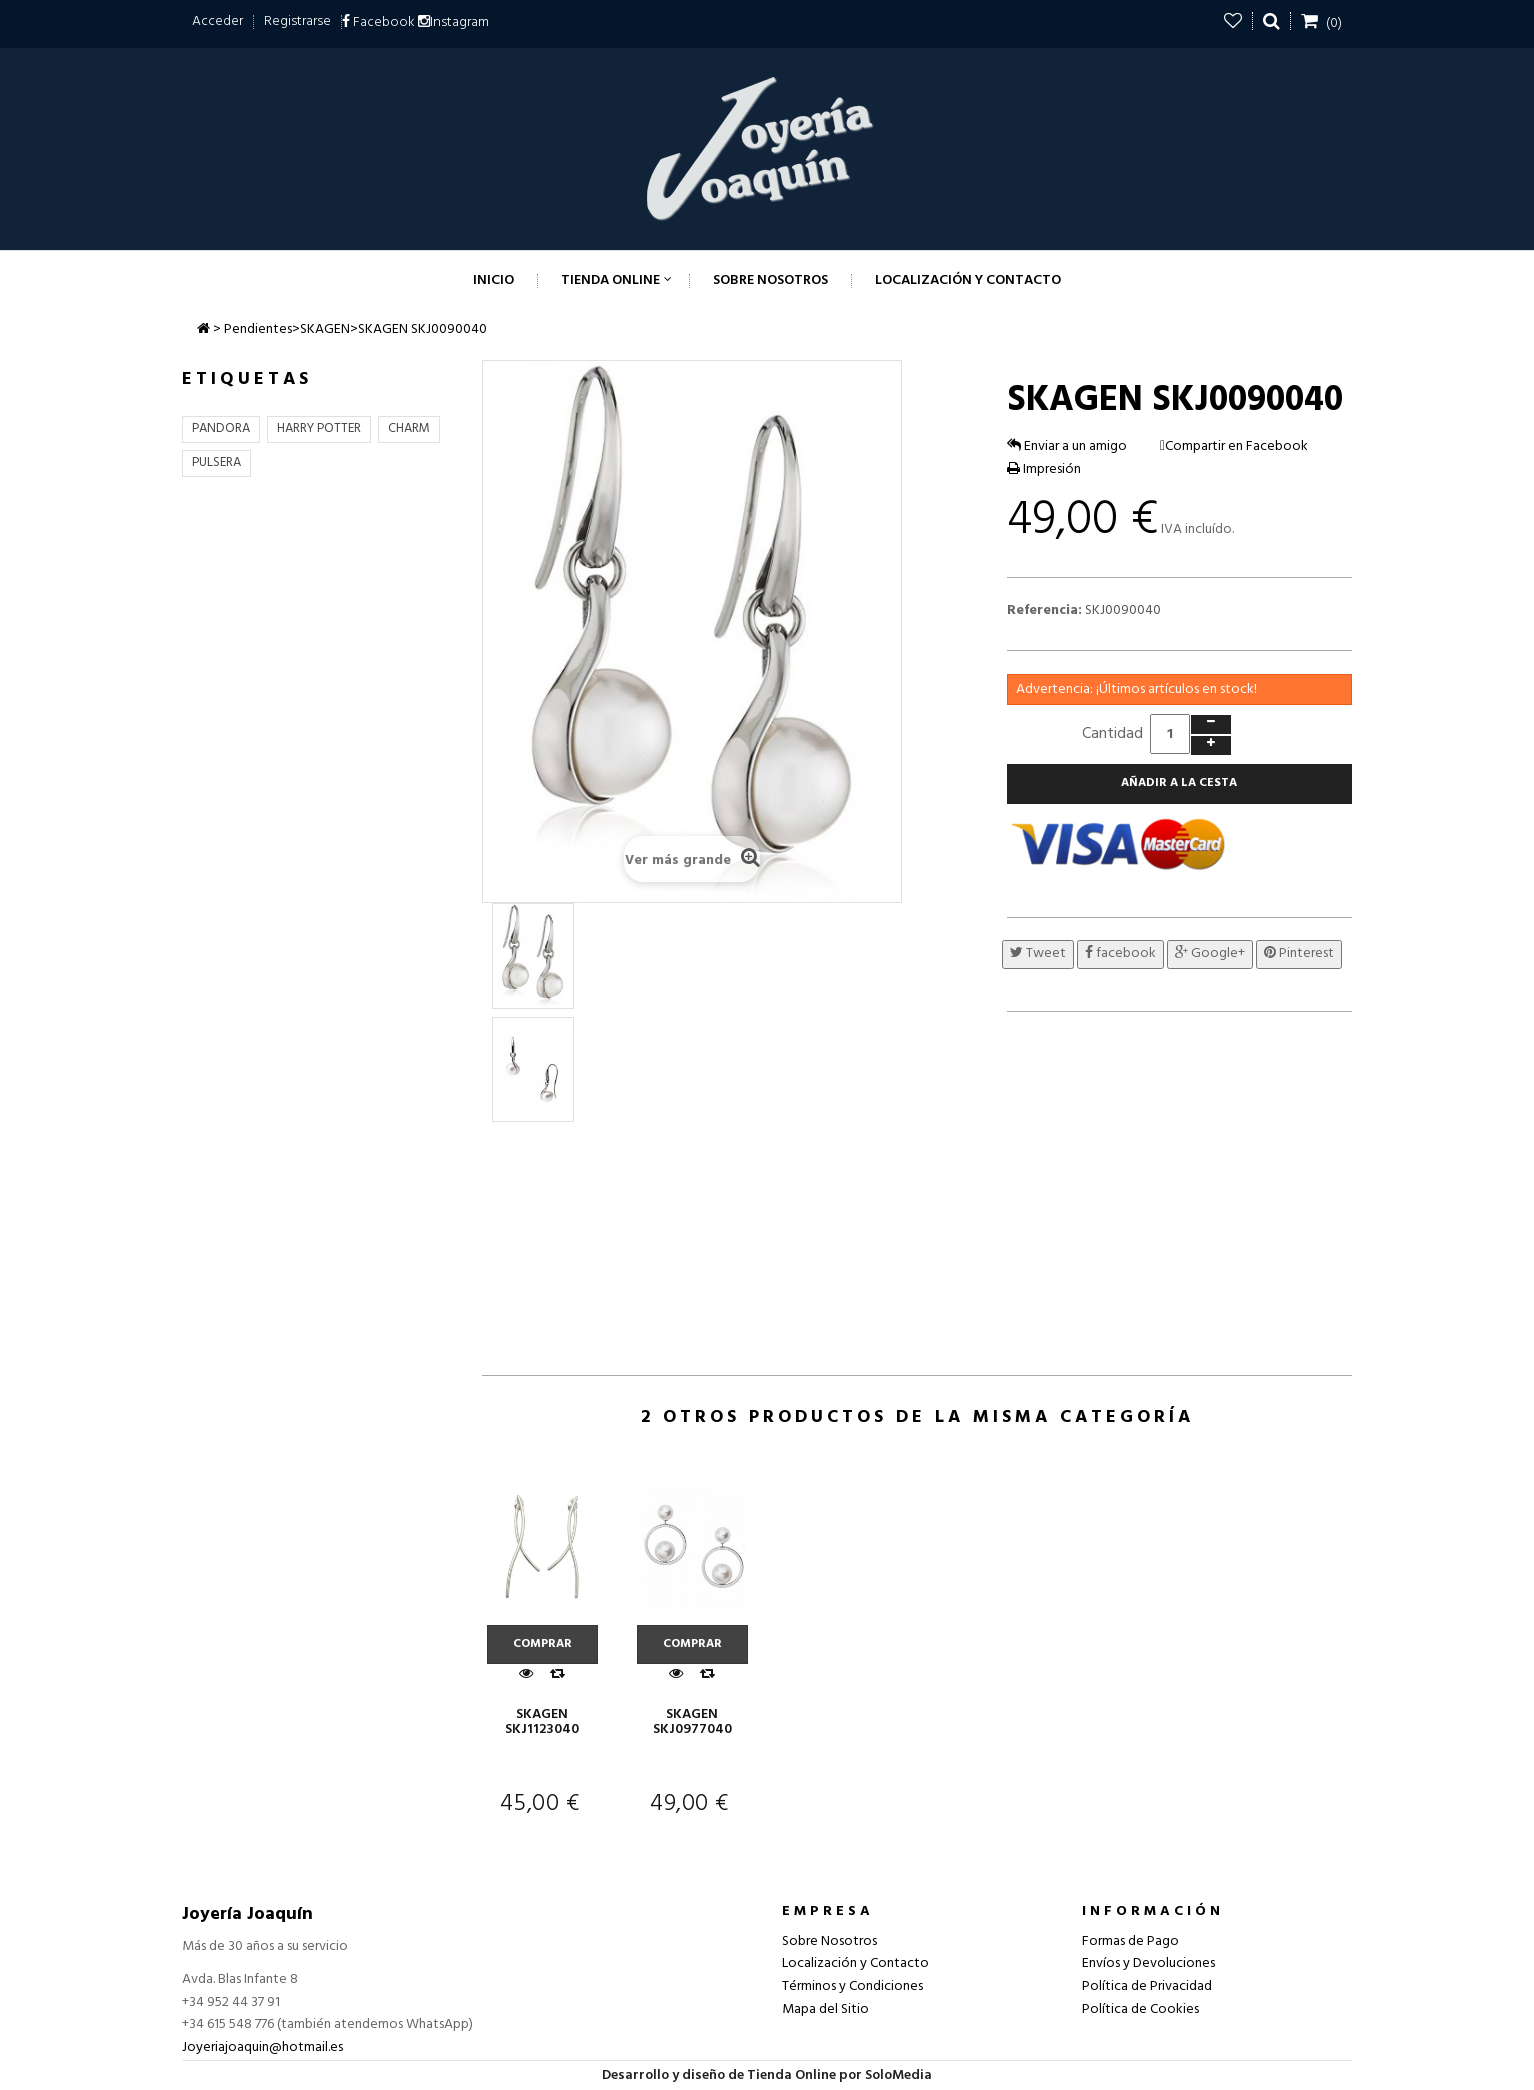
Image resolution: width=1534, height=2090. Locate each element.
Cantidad (1112, 734)
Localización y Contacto (855, 1963)
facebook (1120, 953)
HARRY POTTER (319, 428)
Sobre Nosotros (829, 1941)
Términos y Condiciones (852, 1986)
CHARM (409, 428)
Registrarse (297, 21)
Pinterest (1299, 953)
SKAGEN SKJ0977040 (692, 1722)
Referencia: (1044, 611)
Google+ (1210, 953)
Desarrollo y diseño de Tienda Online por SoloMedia (767, 2075)
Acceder (217, 21)
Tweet (1038, 953)
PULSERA (216, 462)
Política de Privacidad (1147, 1986)
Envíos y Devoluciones (1148, 1963)
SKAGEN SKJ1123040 (542, 1722)
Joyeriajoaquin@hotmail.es (262, 2047)
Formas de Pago (1130, 1941)
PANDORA (221, 428)
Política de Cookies (1140, 2009)
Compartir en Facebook (1236, 446)
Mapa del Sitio (825, 2009)
